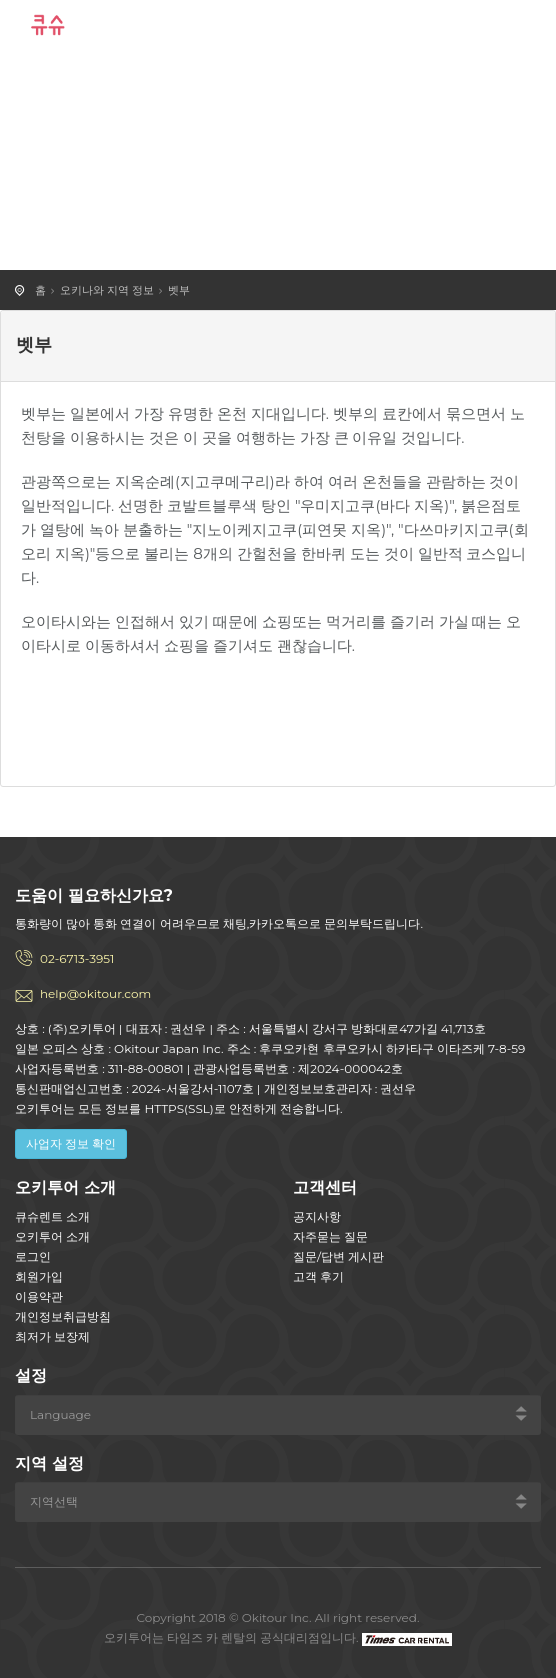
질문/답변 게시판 (338, 1256)
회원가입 (39, 1276)
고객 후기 (318, 1276)
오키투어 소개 (52, 1236)
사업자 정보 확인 (71, 1143)
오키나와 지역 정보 (107, 290)
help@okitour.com (95, 993)
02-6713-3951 (77, 958)
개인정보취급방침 (63, 1316)
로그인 (33, 1256)
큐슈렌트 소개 (52, 1216)
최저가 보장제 (52, 1336)
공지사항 (317, 1216)
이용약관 (39, 1296)
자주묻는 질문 (330, 1236)
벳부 (179, 290)
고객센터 (325, 1187)
